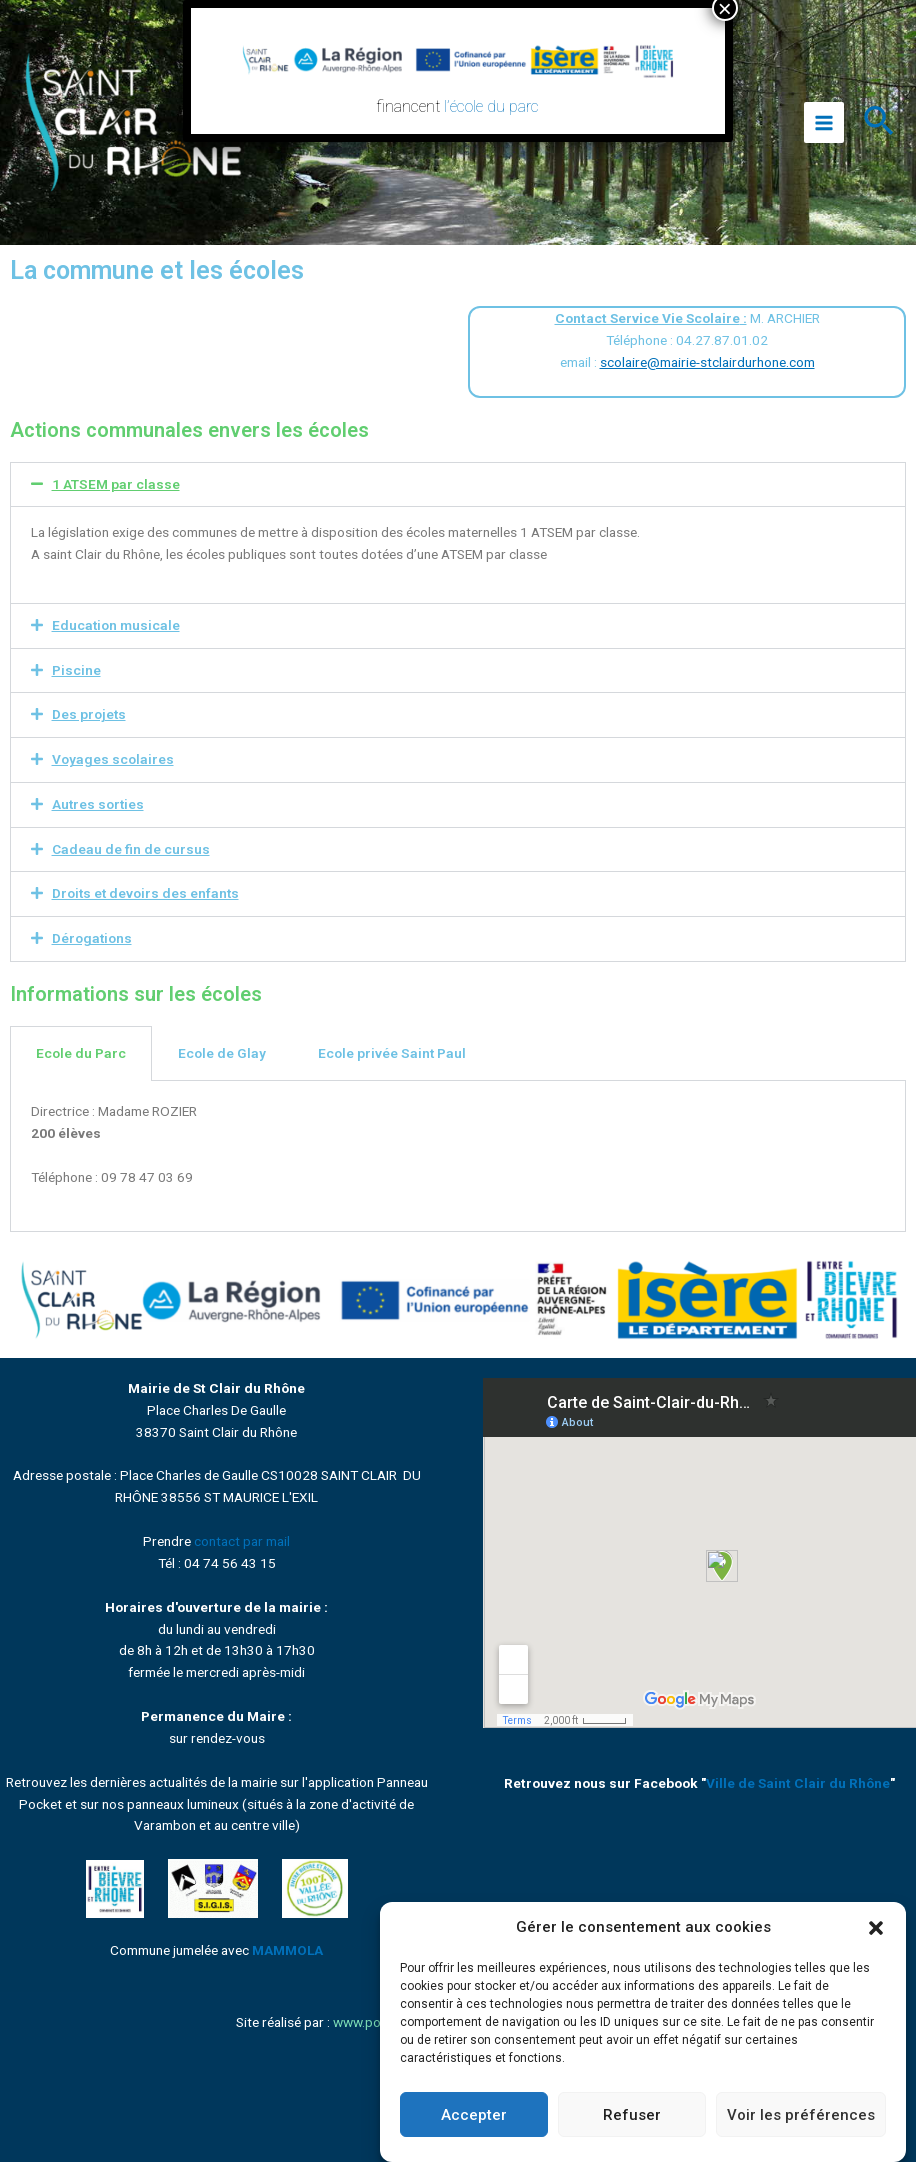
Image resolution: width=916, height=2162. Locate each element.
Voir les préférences (801, 2115)
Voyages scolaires (113, 759)
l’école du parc (492, 106)
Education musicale (116, 625)
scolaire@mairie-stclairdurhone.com (707, 362)
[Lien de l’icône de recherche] (880, 123)
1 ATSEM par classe (116, 484)
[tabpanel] (458, 1156)
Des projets (89, 714)
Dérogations (92, 938)
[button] (876, 1928)
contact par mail (242, 1541)
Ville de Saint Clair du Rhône (798, 1783)
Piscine (76, 670)
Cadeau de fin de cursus (131, 849)
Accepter (474, 2115)
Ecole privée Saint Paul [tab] (392, 1053)
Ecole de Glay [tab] (222, 1053)
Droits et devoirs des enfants (145, 893)
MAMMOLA (287, 1950)
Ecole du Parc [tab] (81, 1053)
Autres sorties (98, 804)
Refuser (632, 2115)
